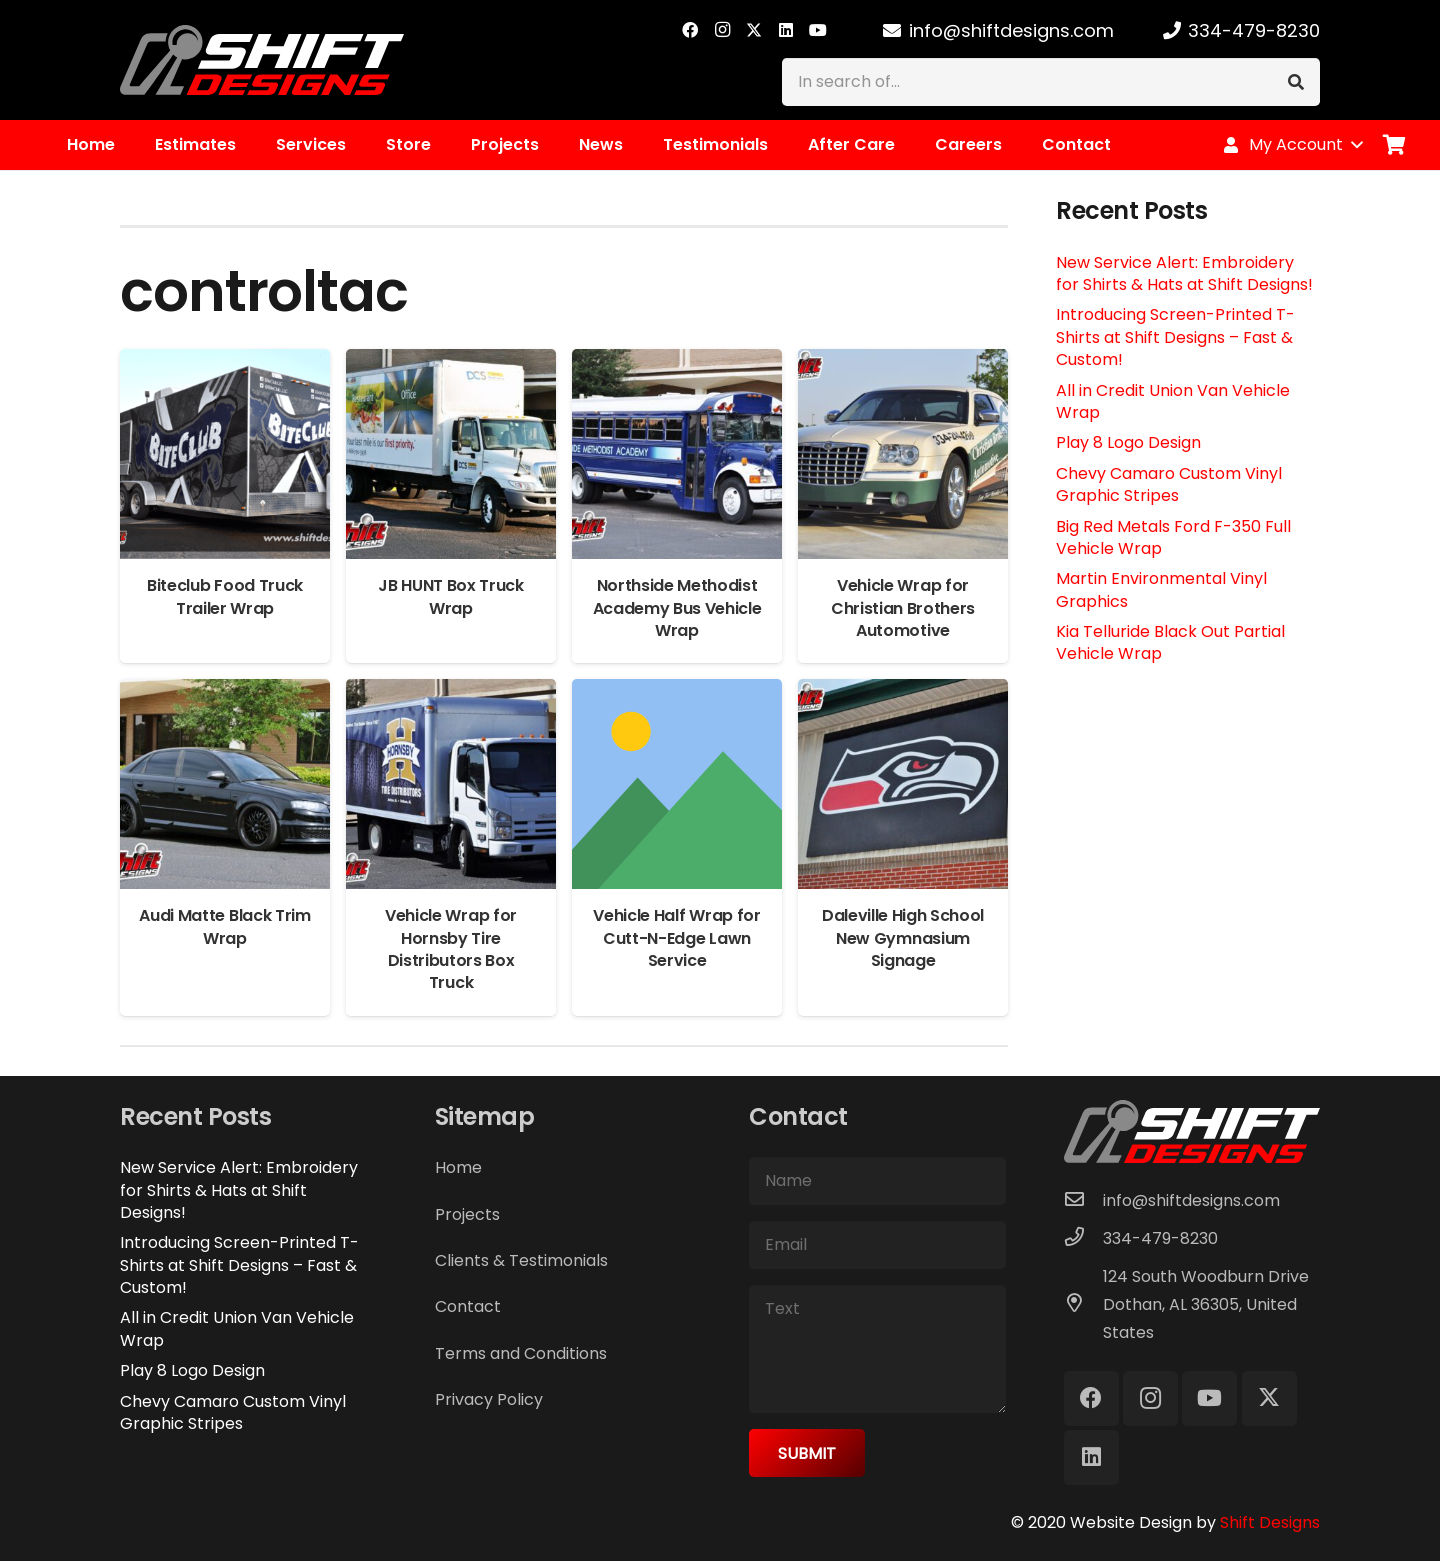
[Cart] (1394, 145)
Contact (468, 1306)
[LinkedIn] (786, 30)
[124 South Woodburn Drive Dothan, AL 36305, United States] (1084, 1305)
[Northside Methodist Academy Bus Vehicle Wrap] (677, 362)
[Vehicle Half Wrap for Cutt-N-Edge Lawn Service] (677, 692)
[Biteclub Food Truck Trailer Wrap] (225, 362)
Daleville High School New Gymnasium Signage (903, 938)
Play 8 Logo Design (1128, 442)
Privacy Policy (489, 1399)
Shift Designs (1270, 1522)
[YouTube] (818, 30)
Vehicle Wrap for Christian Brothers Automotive (903, 608)
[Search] (1296, 82)
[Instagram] (722, 30)
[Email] (877, 1245)
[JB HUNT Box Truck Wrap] (451, 362)
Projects (467, 1214)
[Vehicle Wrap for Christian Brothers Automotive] (903, 362)
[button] (1292, 145)
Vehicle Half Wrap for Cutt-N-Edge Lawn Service (676, 938)
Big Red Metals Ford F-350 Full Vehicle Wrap (1173, 537)
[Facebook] (690, 30)
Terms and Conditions (521, 1353)
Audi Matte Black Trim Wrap (224, 926)
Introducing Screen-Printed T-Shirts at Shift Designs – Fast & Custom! (1175, 337)
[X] (754, 30)
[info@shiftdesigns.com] (1084, 1201)
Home (458, 1167)
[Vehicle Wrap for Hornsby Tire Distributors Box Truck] (451, 692)
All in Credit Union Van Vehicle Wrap (1173, 401)
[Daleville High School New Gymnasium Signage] (903, 692)
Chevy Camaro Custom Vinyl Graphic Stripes (1169, 484)
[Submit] (807, 1453)
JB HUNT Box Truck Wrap (451, 596)
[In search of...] (1051, 82)
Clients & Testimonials (521, 1260)
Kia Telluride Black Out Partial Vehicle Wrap (1170, 642)
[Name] (877, 1181)
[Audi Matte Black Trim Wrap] (225, 692)
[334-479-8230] (1084, 1239)
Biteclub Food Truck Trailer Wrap (225, 596)
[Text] (877, 1349)
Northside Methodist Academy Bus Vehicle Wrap (677, 608)
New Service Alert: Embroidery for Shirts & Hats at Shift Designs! (1184, 273)
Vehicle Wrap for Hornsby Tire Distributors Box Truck (451, 949)
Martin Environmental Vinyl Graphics (1161, 589)
